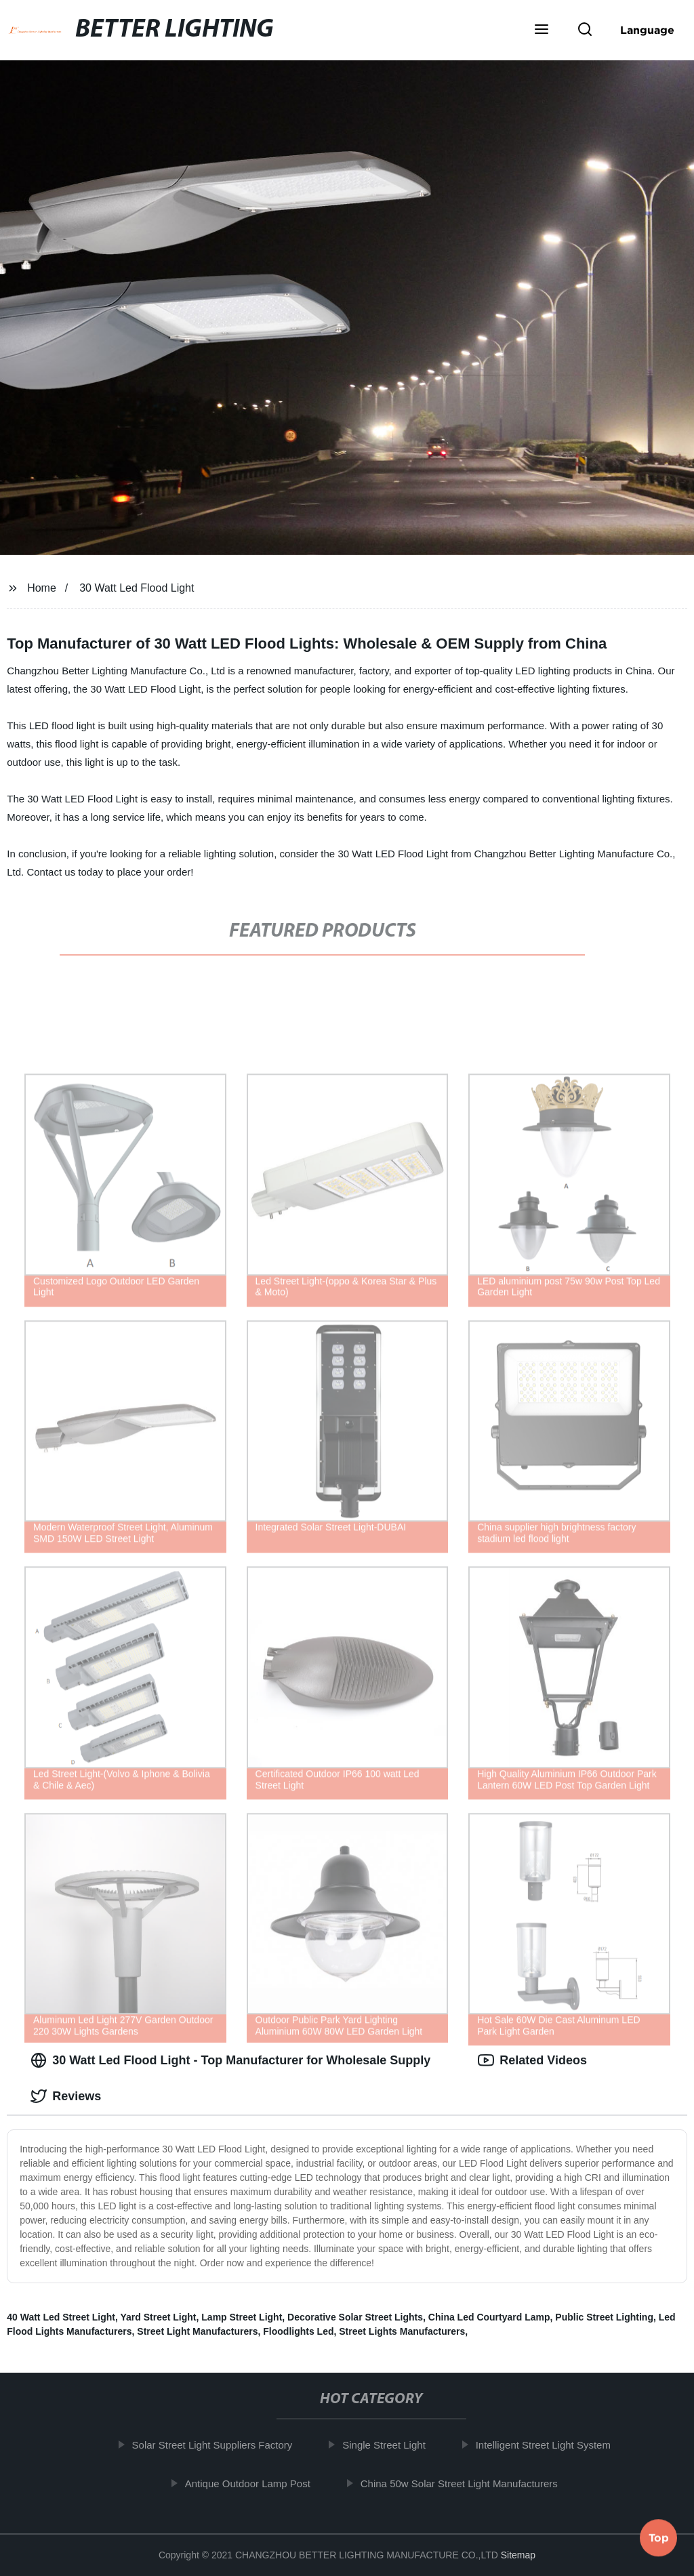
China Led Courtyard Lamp (489, 2317)
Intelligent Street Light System (550, 2445)
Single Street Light (390, 2445)
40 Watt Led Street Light (61, 2317)
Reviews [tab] (65, 2096)
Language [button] (647, 30)
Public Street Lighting (604, 2317)
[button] (541, 30)
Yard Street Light (158, 2317)
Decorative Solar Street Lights (355, 2317)
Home (41, 588)
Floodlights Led (298, 2331)
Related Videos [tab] (532, 2060)
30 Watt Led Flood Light (136, 588)
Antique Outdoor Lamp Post (254, 2483)
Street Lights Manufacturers (402, 2331)
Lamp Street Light (241, 2317)
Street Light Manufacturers (197, 2331)
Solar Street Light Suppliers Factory (219, 2445)
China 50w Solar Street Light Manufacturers (466, 2483)
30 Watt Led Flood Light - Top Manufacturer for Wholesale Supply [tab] (230, 2060)
